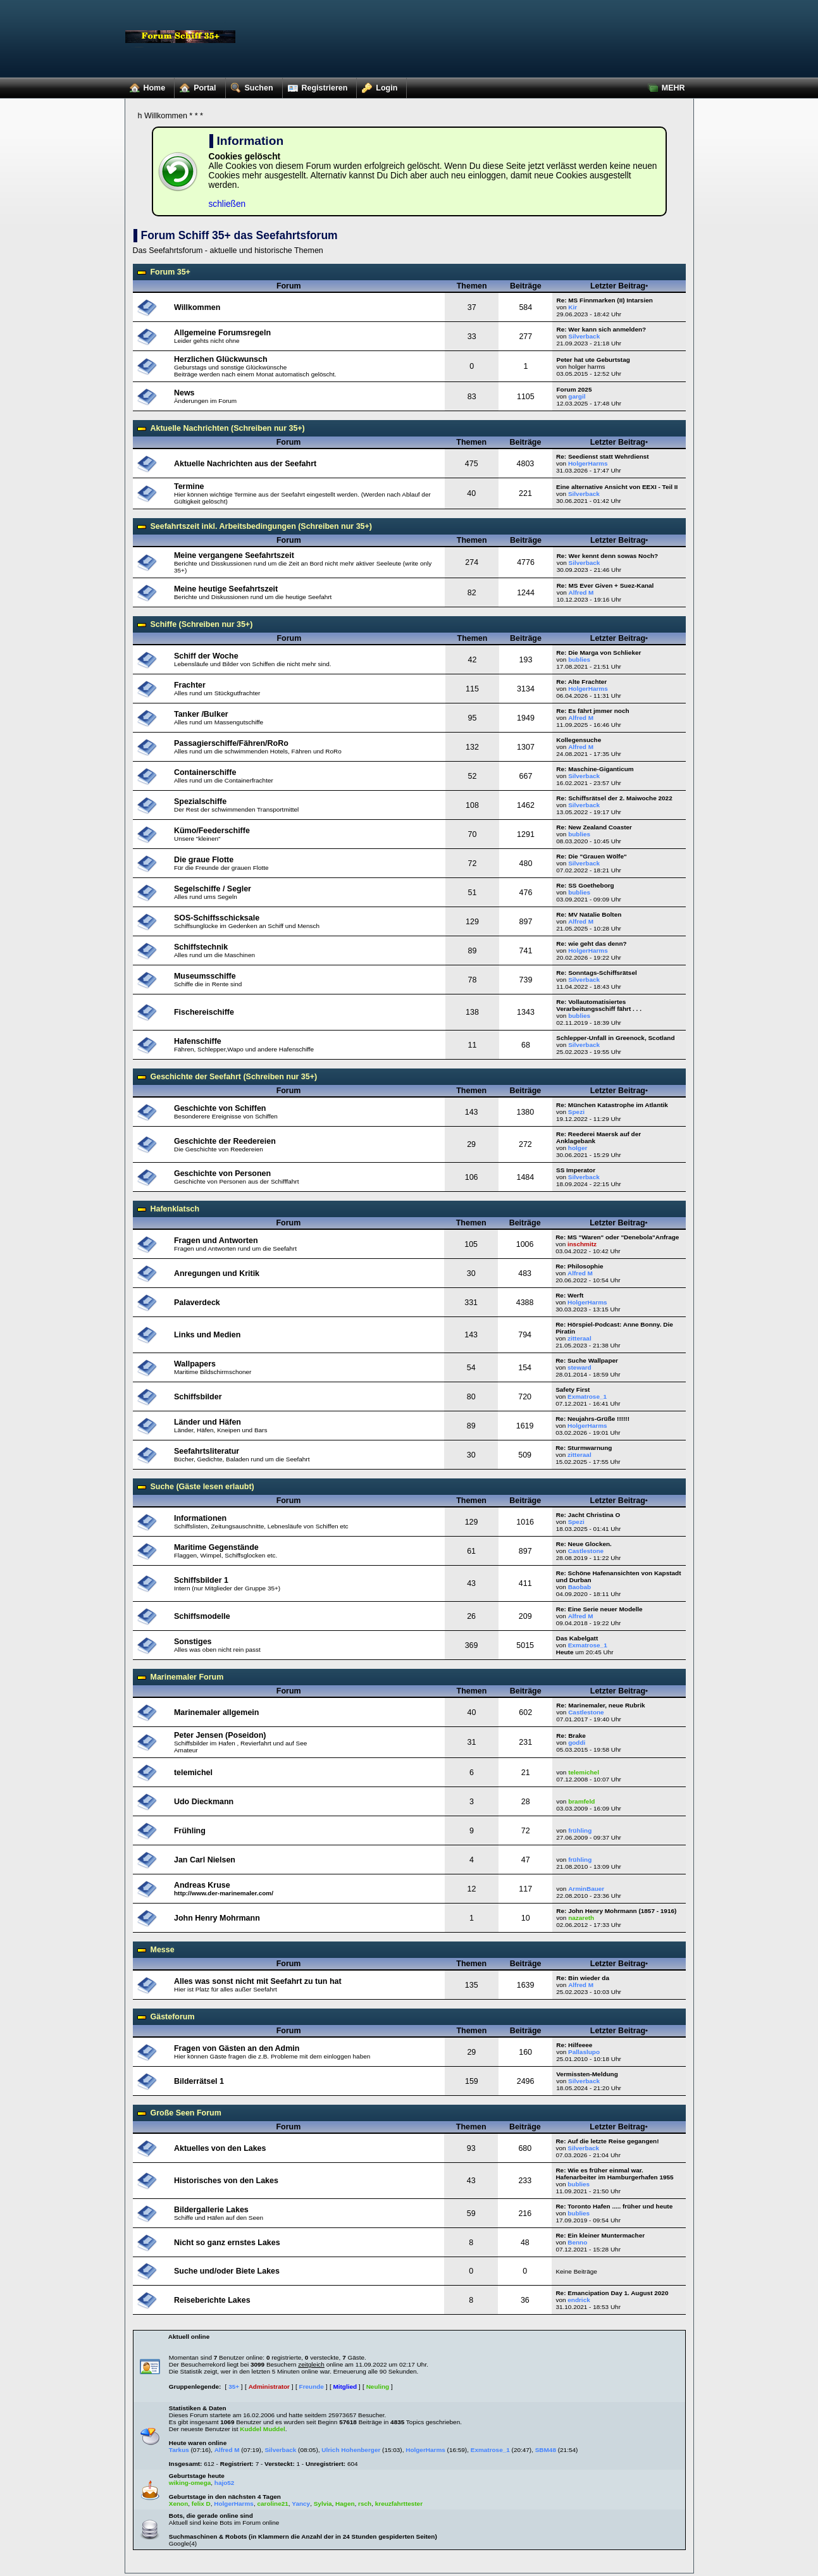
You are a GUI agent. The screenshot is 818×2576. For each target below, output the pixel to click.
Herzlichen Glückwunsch (221, 359)
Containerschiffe (205, 772)
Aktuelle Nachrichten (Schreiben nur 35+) (228, 428)
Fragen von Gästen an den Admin (236, 2048)
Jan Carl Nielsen (204, 1859)
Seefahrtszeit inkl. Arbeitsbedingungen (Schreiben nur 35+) (261, 526)
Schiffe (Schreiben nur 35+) (202, 624)
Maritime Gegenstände (216, 1547)
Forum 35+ (170, 272)
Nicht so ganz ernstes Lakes (227, 2242)
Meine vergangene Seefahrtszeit (234, 555)
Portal (195, 85)
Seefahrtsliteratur (206, 1451)
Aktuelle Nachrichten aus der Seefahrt (245, 463)
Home (145, 85)
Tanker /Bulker (201, 714)
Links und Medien (207, 1334)
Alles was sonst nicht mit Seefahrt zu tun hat (258, 1981)
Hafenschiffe (197, 1041)
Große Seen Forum (186, 2112)
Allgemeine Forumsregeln (222, 332)
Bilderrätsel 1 (199, 2081)
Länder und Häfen (207, 1422)
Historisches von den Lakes (226, 2180)
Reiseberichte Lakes (212, 2300)
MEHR (664, 85)
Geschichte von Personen (222, 1173)
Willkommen (197, 307)
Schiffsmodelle (202, 1616)
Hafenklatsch (175, 1208)
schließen (227, 204)
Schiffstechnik (201, 947)
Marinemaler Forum (187, 1677)
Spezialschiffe (200, 801)
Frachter (190, 685)
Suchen (249, 85)
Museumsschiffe (205, 976)
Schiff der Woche (206, 656)
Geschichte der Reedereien (225, 1141)
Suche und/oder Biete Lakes (227, 2271)
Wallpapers (195, 1363)
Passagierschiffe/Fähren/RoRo (231, 743)
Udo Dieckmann (203, 1801)
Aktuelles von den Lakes (220, 2148)
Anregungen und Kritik (216, 1273)
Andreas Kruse (202, 1885)
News (184, 392)
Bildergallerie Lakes (211, 2209)
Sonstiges (193, 1641)
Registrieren (315, 85)
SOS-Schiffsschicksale (216, 917)
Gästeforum (173, 2016)
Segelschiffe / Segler (212, 888)
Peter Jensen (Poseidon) (220, 1735)
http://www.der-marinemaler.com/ (223, 1893)
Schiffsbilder (198, 1396)
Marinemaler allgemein (216, 1712)
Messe (163, 1949)
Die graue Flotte (203, 859)
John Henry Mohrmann (217, 1918)
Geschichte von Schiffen (220, 1108)
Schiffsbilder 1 (201, 1580)
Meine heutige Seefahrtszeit (226, 589)
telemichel (193, 1772)
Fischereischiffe (204, 1012)
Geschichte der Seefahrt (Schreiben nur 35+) (234, 1076)
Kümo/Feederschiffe (212, 830)
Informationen (200, 1518)
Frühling (190, 1830)
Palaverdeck (197, 1302)
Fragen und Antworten (216, 1240)
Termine (189, 486)
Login (377, 85)
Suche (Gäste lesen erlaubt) (202, 1486)
